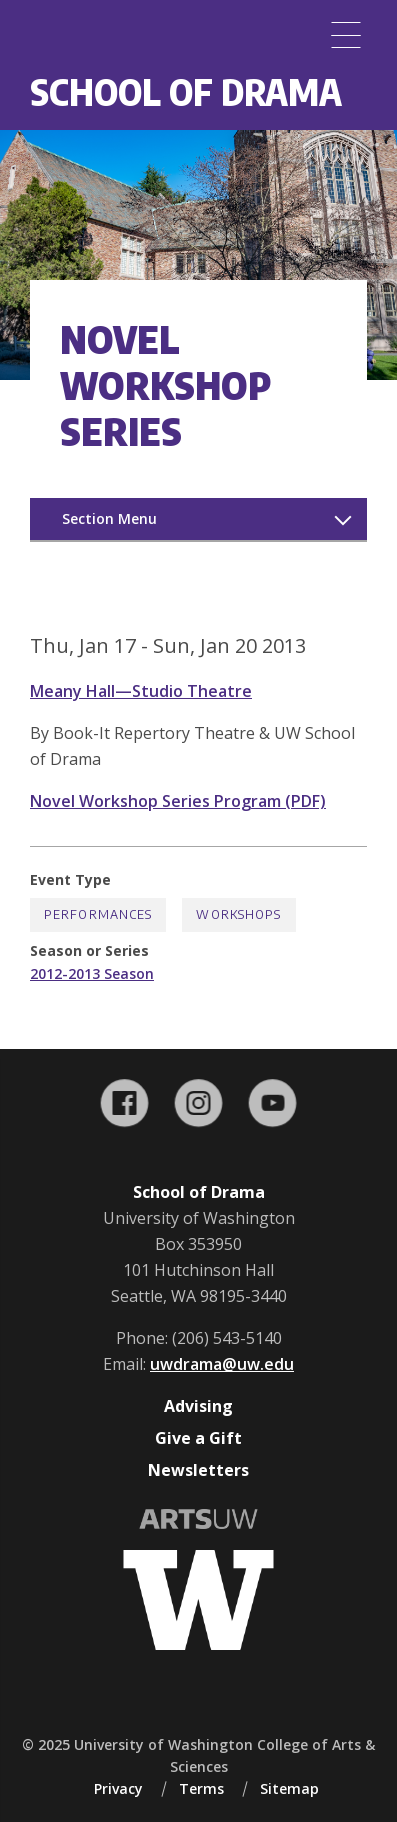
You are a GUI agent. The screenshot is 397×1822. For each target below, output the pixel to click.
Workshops (238, 914)
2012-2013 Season (92, 973)
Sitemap (289, 1788)
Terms (201, 1788)
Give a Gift (198, 1438)
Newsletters (198, 1470)
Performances (98, 914)
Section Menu (109, 518)
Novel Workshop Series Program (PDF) (178, 801)
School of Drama (186, 91)
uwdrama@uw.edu (222, 1364)
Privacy (118, 1788)
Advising (198, 1406)
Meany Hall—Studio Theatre (141, 691)
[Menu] (345, 35)
